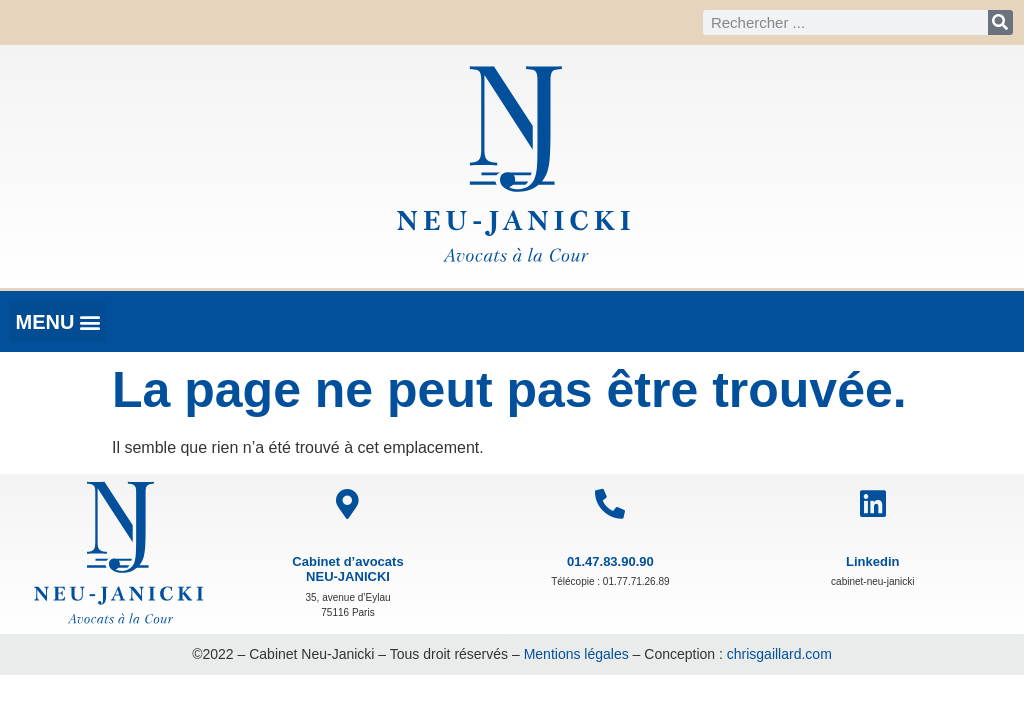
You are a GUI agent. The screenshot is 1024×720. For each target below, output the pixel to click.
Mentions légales (576, 654)
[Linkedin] (873, 504)
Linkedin (872, 561)
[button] (58, 321)
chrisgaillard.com (779, 654)
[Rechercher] (1000, 22)
